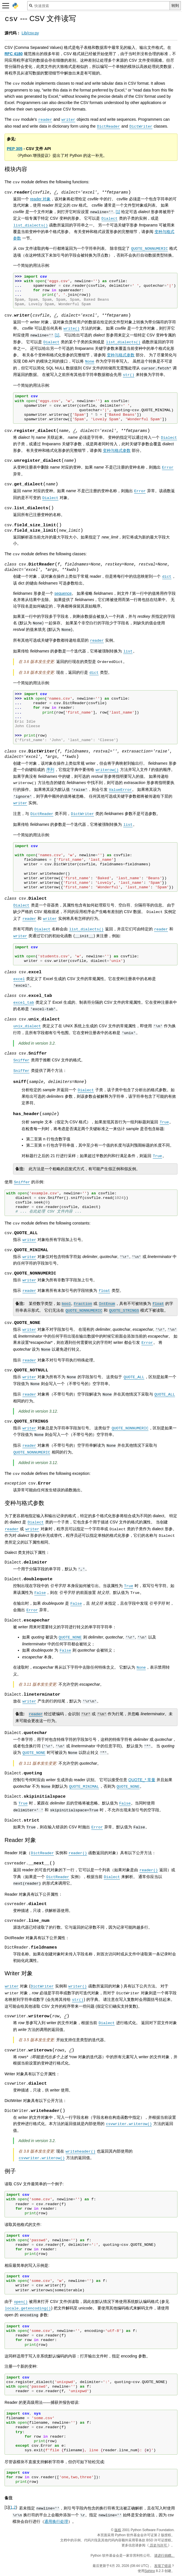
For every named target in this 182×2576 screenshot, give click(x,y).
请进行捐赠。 (164, 2556)
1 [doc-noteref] (118, 211)
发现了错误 (162, 2566)
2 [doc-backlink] (15, 2507)
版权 (117, 2530)
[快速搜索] (99, 5)
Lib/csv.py (30, 33)
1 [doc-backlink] (11, 2507)
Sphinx (150, 2571)
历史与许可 (158, 2545)
